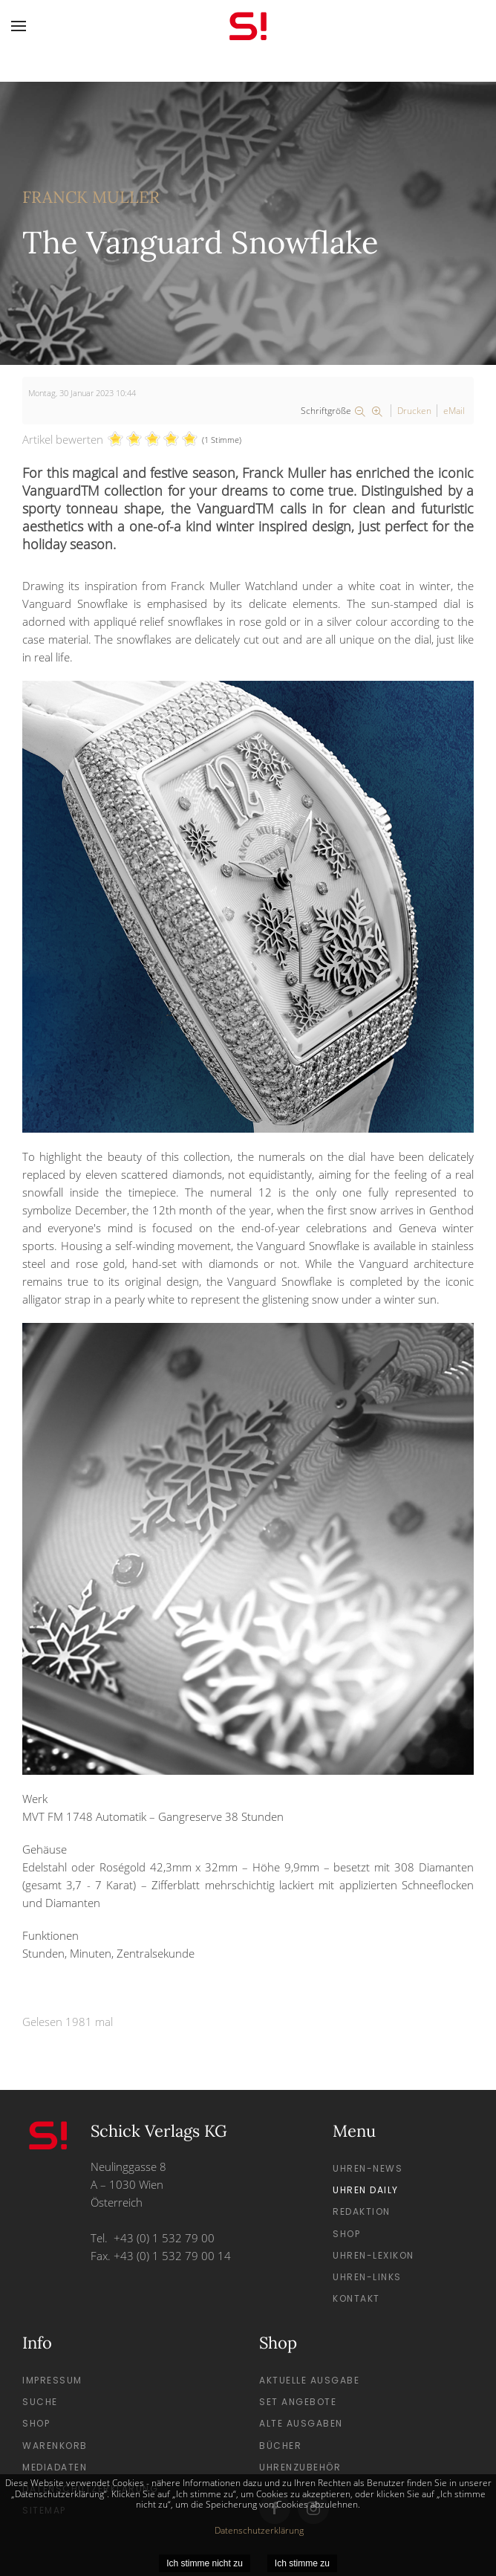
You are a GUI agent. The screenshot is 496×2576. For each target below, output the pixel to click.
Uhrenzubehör (300, 2467)
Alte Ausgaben (301, 2423)
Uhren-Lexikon (373, 2255)
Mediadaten (54, 2467)
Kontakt (356, 2298)
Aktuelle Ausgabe (309, 2380)
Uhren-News (367, 2168)
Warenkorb (55, 2445)
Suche (40, 2401)
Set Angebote (297, 2401)
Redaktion (362, 2211)
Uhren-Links (367, 2277)
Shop (346, 2233)
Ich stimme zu (302, 2563)
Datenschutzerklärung (259, 2530)
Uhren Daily (366, 2190)
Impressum (52, 2380)
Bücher (280, 2445)
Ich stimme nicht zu (204, 2563)
